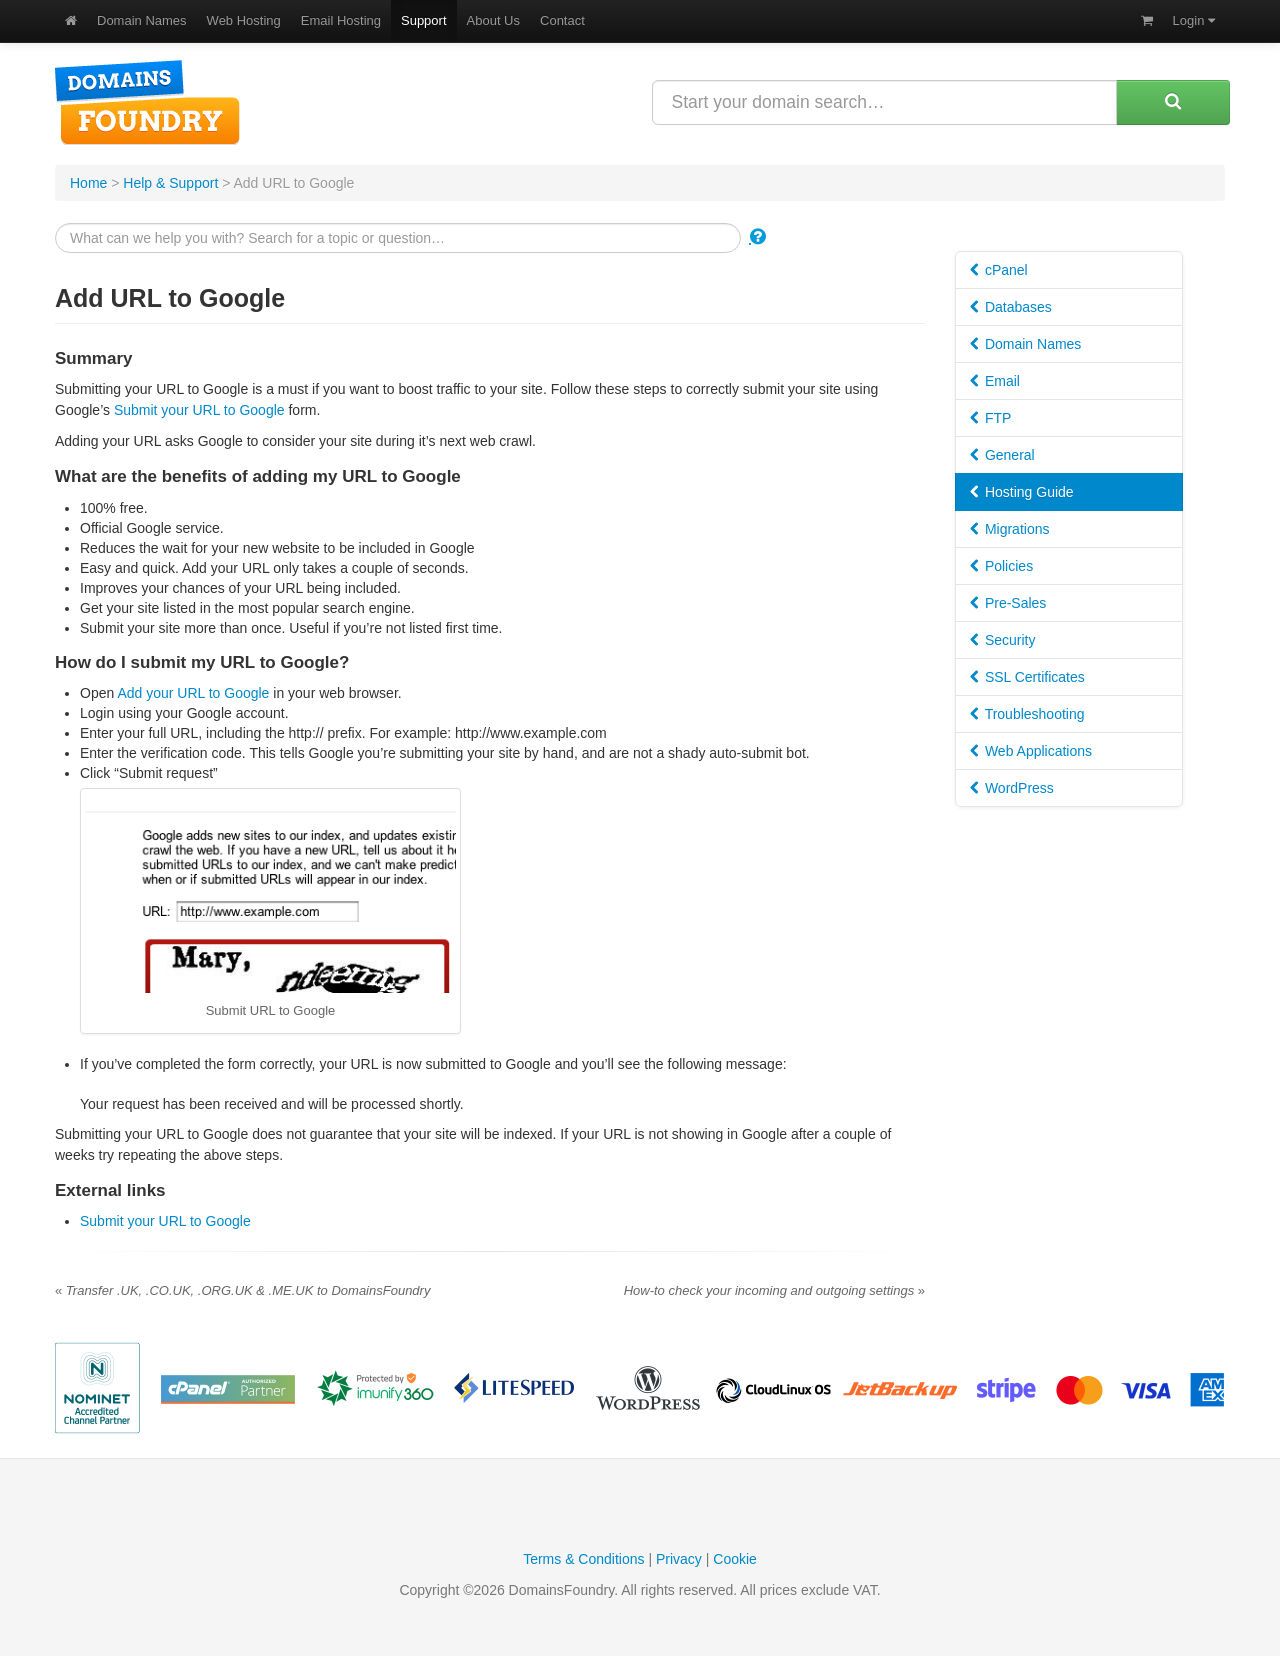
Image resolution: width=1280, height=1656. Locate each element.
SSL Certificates (1027, 677)
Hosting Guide (1022, 492)
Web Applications (1031, 751)
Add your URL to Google (193, 693)
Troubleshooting (1027, 714)
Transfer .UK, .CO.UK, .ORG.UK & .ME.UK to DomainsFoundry (242, 1290)
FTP (990, 418)
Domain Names (142, 20)
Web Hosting (244, 20)
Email (995, 381)
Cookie (735, 1559)
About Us (493, 20)
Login (1194, 20)
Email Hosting (341, 20)
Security (1002, 640)
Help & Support (170, 183)
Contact (562, 20)
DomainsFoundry (147, 102)
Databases (1011, 307)
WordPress (1012, 788)
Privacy (679, 1559)
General (1002, 455)
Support (424, 20)
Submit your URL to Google (199, 410)
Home (88, 183)
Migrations (1009, 529)
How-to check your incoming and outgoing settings (774, 1290)
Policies (1001, 566)
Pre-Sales (1008, 603)
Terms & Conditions (583, 1559)
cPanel (999, 270)
